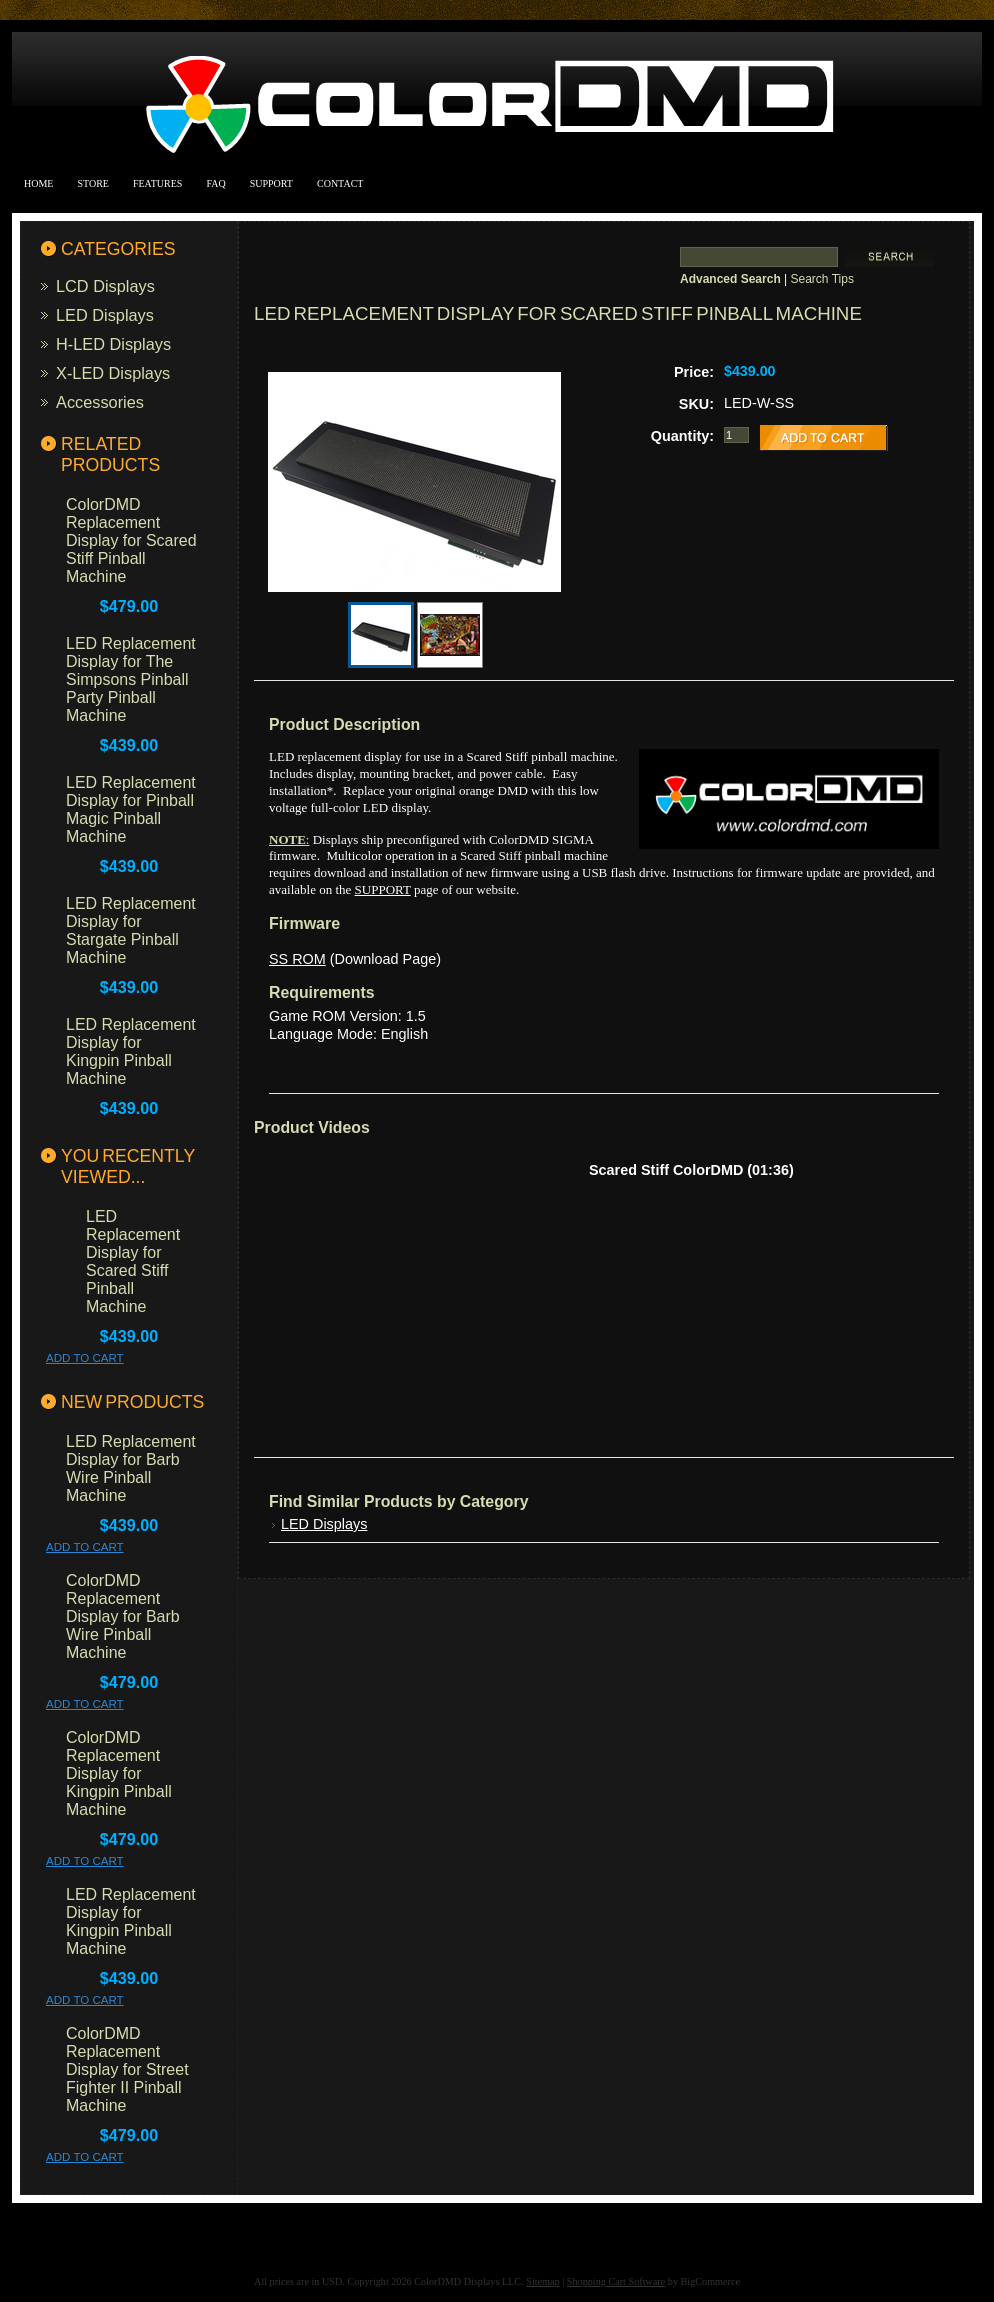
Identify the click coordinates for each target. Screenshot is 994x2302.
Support (271, 183)
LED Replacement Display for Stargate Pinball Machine (131, 930)
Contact (340, 183)
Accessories (100, 402)
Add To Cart (85, 1358)
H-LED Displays (113, 344)
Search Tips (822, 279)
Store (93, 183)
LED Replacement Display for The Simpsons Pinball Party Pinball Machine (131, 679)
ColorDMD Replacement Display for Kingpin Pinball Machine (119, 1773)
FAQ (215, 183)
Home (38, 183)
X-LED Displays (113, 373)
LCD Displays (105, 286)
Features (157, 183)
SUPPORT (383, 889)
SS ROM (297, 959)
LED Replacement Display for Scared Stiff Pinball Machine (133, 1261)
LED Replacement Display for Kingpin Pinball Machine (131, 1051)
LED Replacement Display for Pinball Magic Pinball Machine (131, 809)
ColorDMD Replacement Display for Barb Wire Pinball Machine (123, 1616)
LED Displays (105, 315)
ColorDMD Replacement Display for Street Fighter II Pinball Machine (127, 2069)
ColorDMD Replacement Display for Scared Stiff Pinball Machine (131, 540)
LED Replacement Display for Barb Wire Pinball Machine (131, 1468)
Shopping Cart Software (616, 2281)
